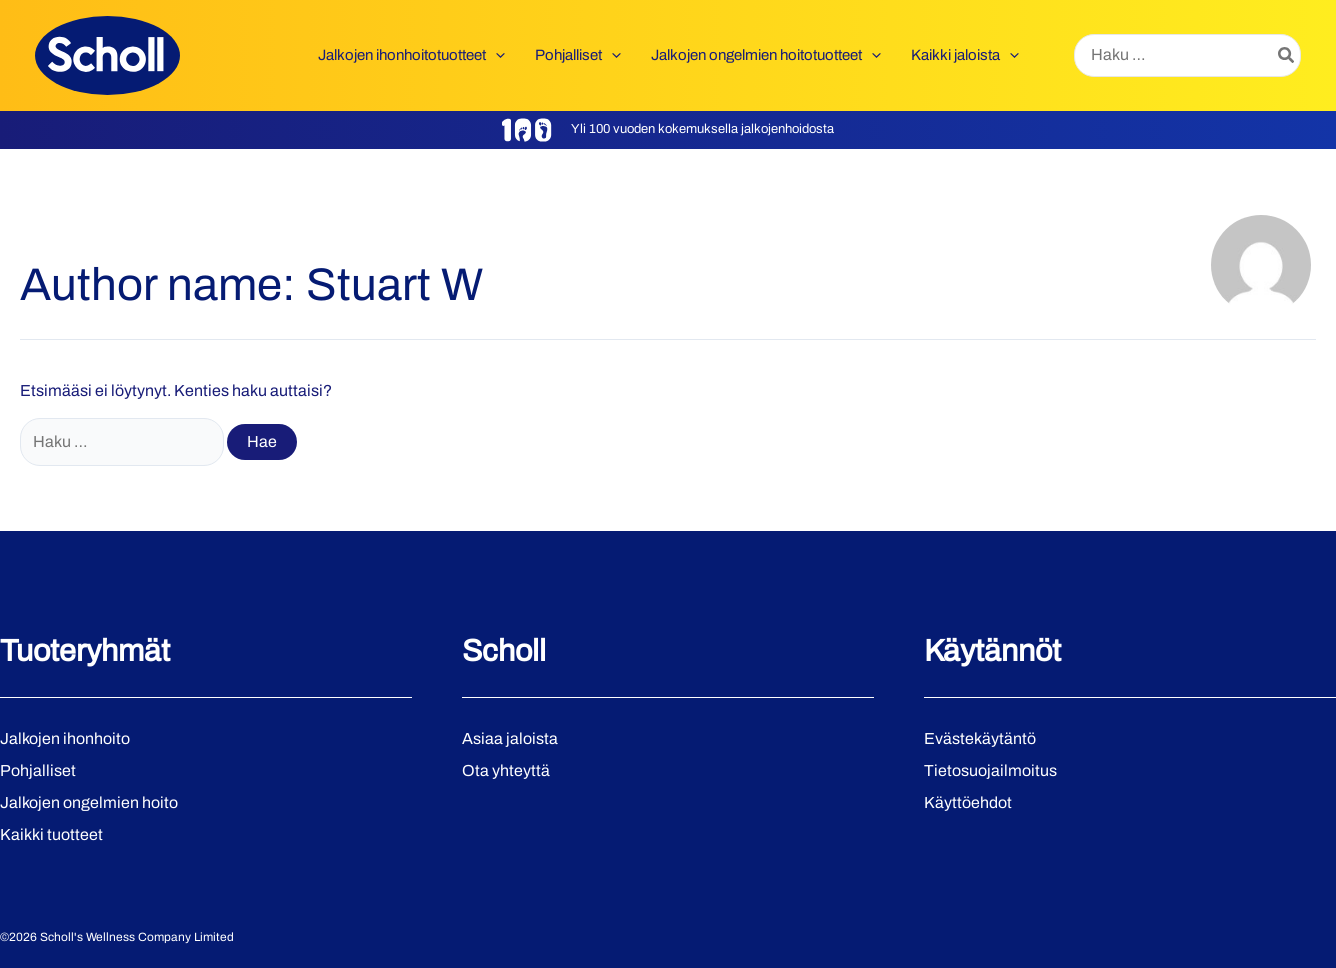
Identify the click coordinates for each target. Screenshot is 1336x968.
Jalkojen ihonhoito (65, 738)
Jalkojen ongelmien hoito (89, 802)
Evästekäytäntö (980, 738)
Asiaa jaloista (510, 738)
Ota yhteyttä (506, 770)
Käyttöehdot (968, 802)
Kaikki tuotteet (51, 834)
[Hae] (1287, 56)
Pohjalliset (38, 770)
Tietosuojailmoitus (990, 770)
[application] (495, 55)
